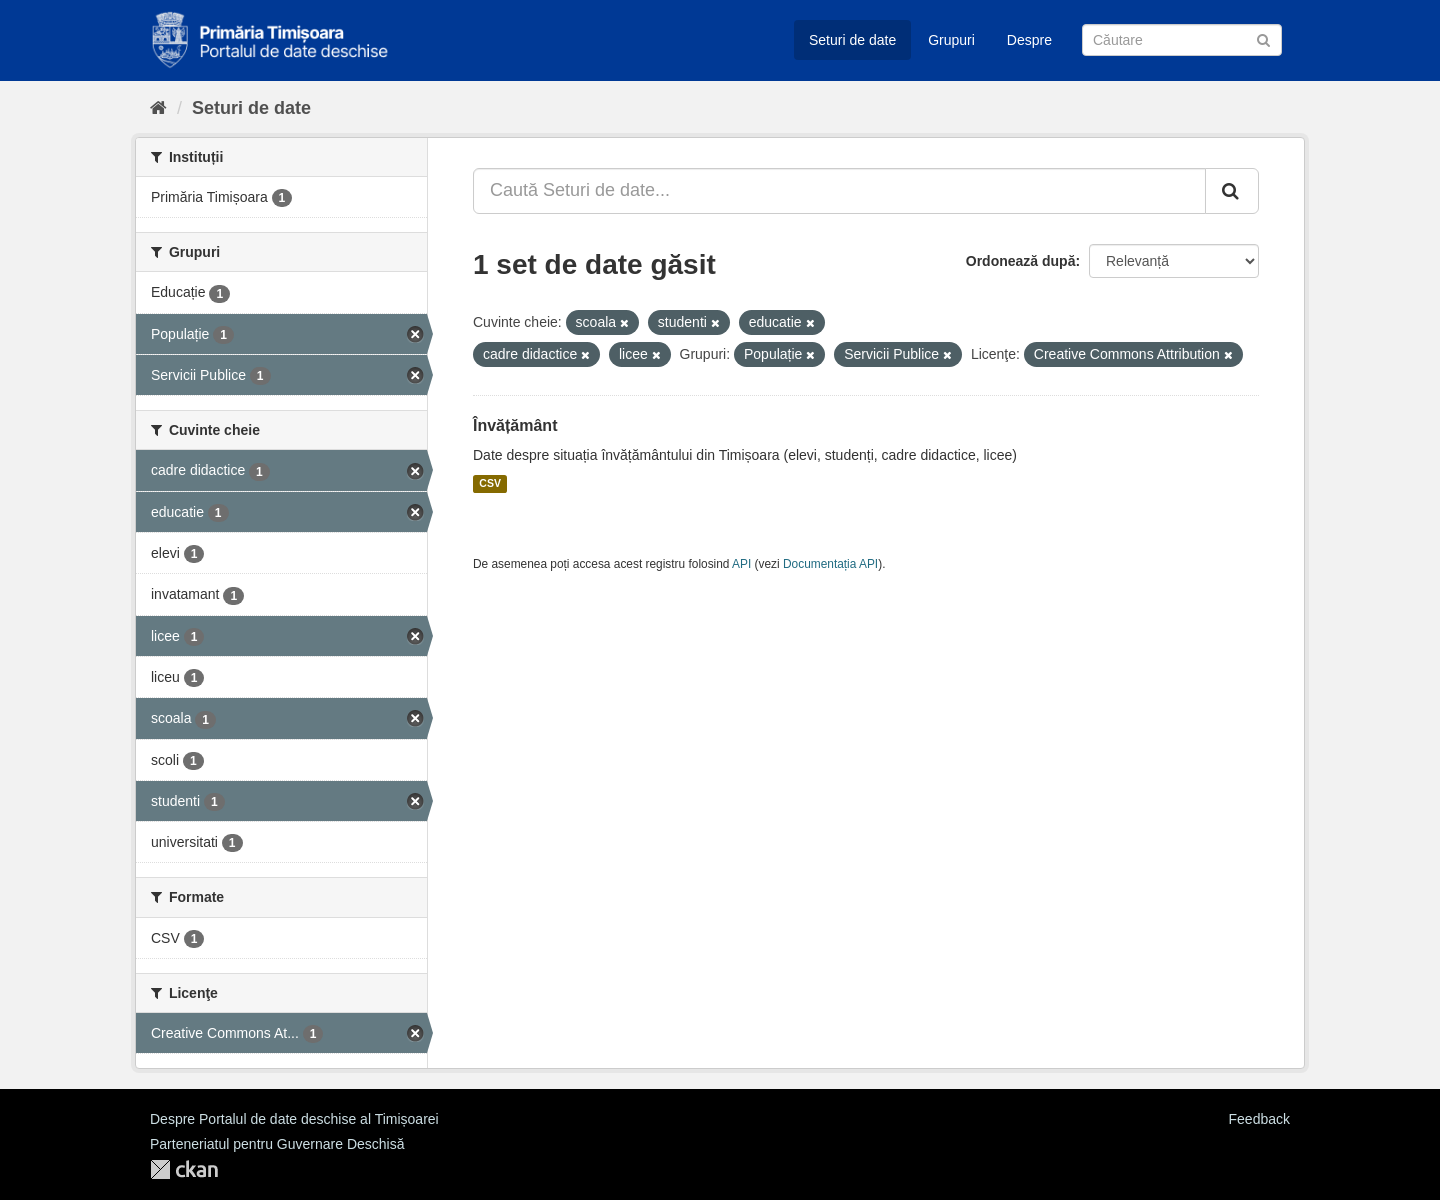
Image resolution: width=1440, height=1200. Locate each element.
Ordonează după (1021, 261)
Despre (1029, 40)
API (741, 564)
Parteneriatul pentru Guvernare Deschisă (277, 1144)
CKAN (184, 1169)
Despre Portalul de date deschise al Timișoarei (294, 1119)
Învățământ (515, 425)
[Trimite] (1263, 38)
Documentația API (830, 564)
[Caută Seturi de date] (1182, 40)
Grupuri (951, 40)
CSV (490, 484)
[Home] (158, 108)
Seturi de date (852, 40)
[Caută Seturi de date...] (839, 191)
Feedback (1259, 1119)
